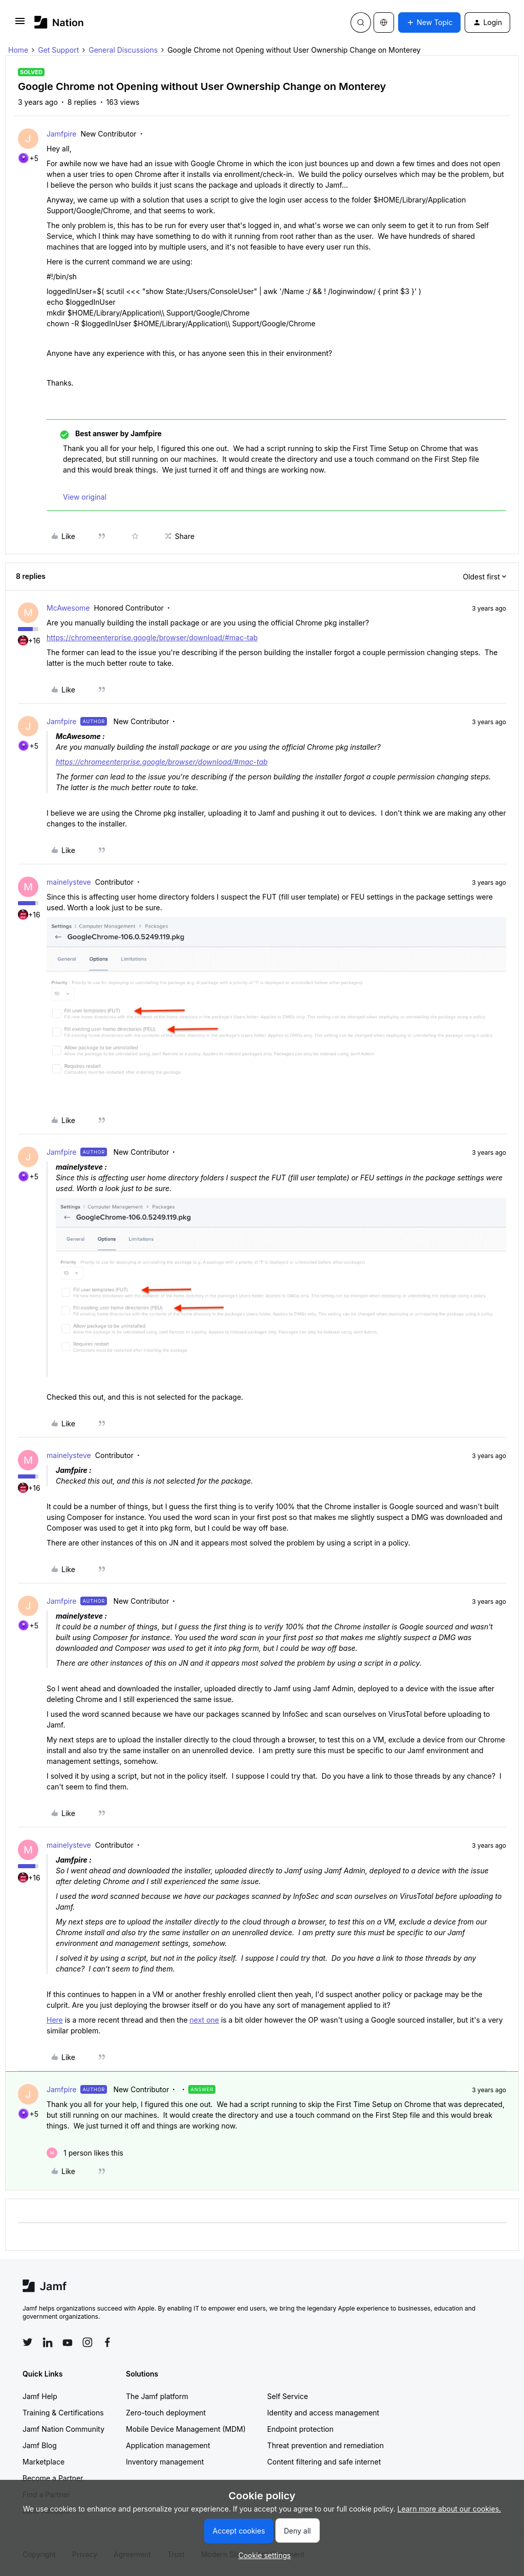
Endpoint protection (300, 2429)
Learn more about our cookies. (449, 2508)
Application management (168, 2445)
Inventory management (165, 2461)
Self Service (287, 2396)
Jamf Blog (40, 2445)
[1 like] (85, 2152)
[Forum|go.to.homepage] (59, 22)
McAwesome (68, 607)
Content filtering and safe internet (324, 2461)
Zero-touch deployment (166, 2412)
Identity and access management (323, 2412)
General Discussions (123, 50)
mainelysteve (69, 882)
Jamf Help (40, 2396)
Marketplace (43, 2461)
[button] (20, 24)
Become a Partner (53, 2478)
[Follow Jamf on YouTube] (67, 2342)
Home (18, 50)
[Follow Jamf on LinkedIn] (47, 2342)
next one (204, 2019)
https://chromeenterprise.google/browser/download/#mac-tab (152, 637)
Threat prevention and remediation (325, 2445)
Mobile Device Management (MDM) (186, 2429)
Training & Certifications (63, 2412)
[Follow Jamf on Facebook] (107, 2342)
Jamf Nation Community (63, 2429)
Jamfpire (61, 133)
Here (55, 2019)
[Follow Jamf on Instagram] (87, 2342)
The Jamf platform (157, 2396)
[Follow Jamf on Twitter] (28, 2342)
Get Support (58, 50)
